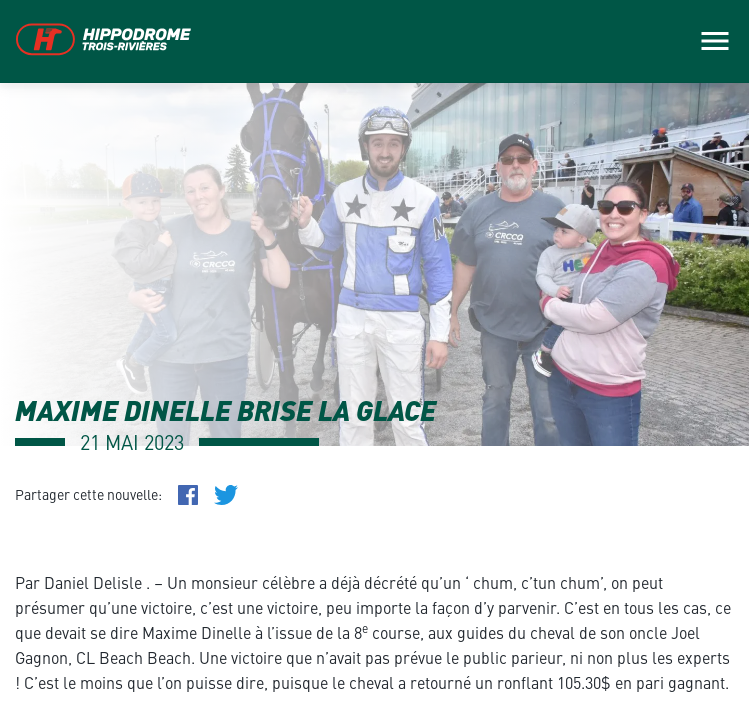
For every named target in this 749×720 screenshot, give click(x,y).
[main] (374, 360)
